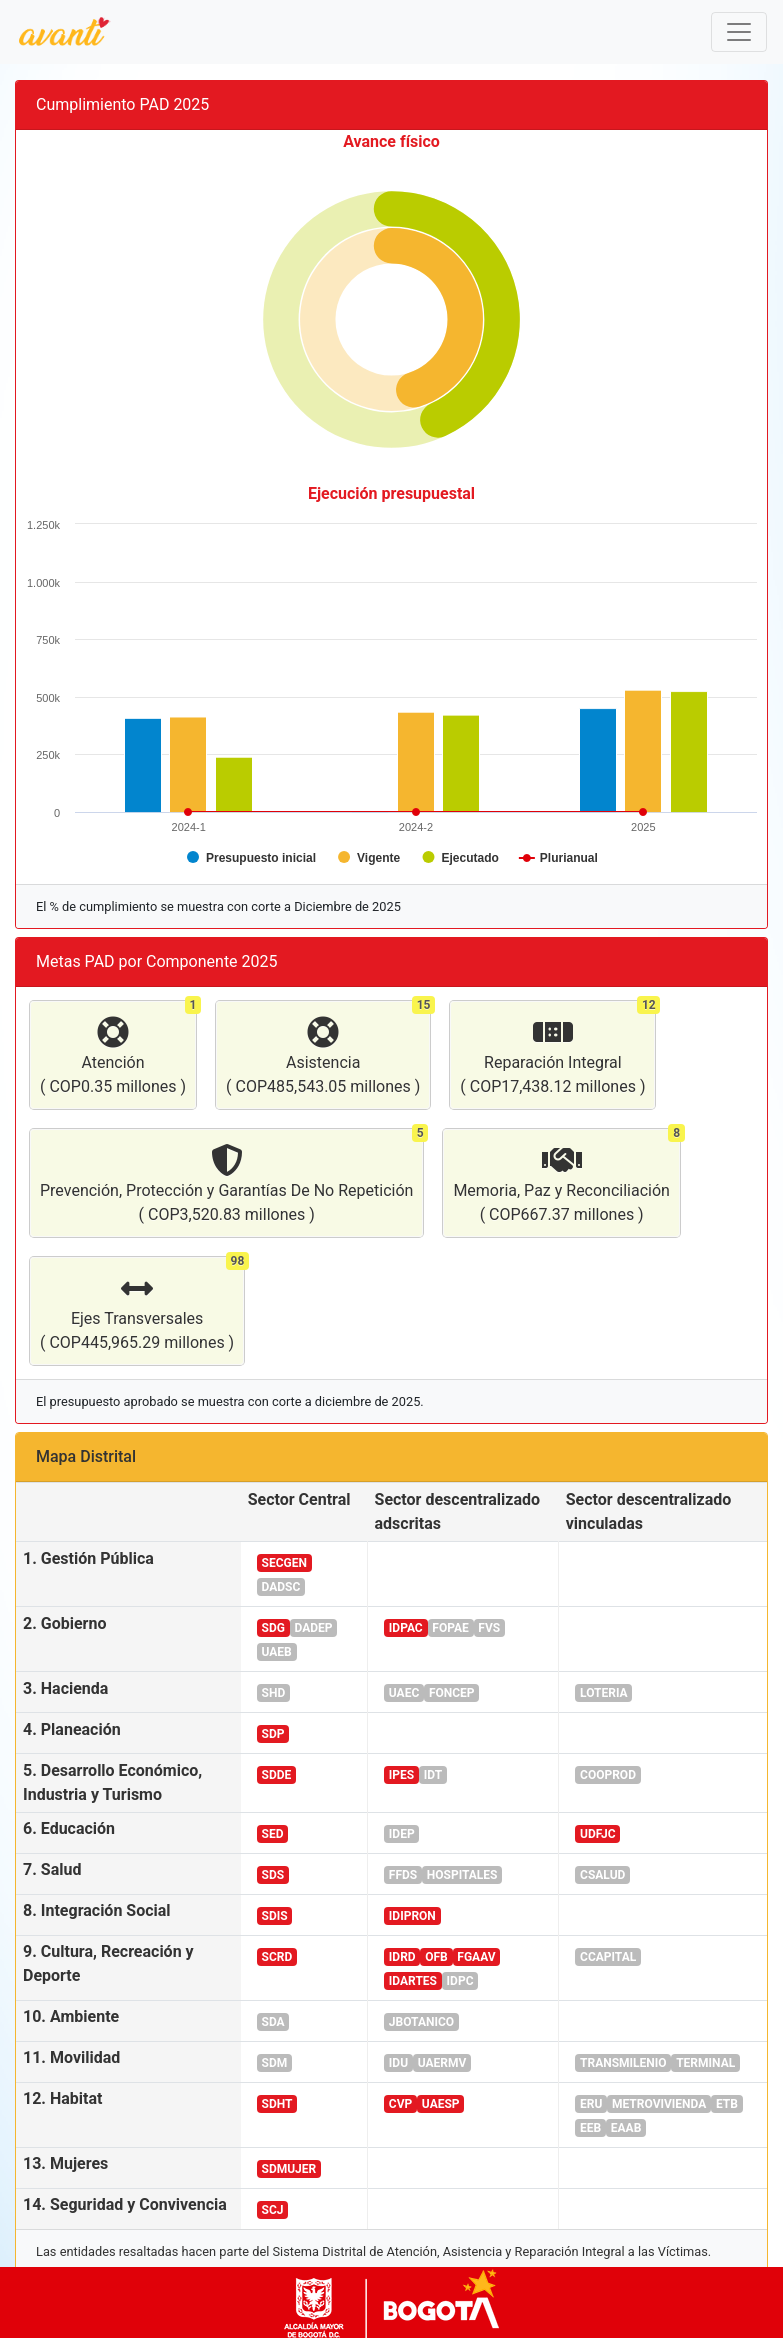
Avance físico (391, 141)
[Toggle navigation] (739, 32)
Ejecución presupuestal (391, 493)
